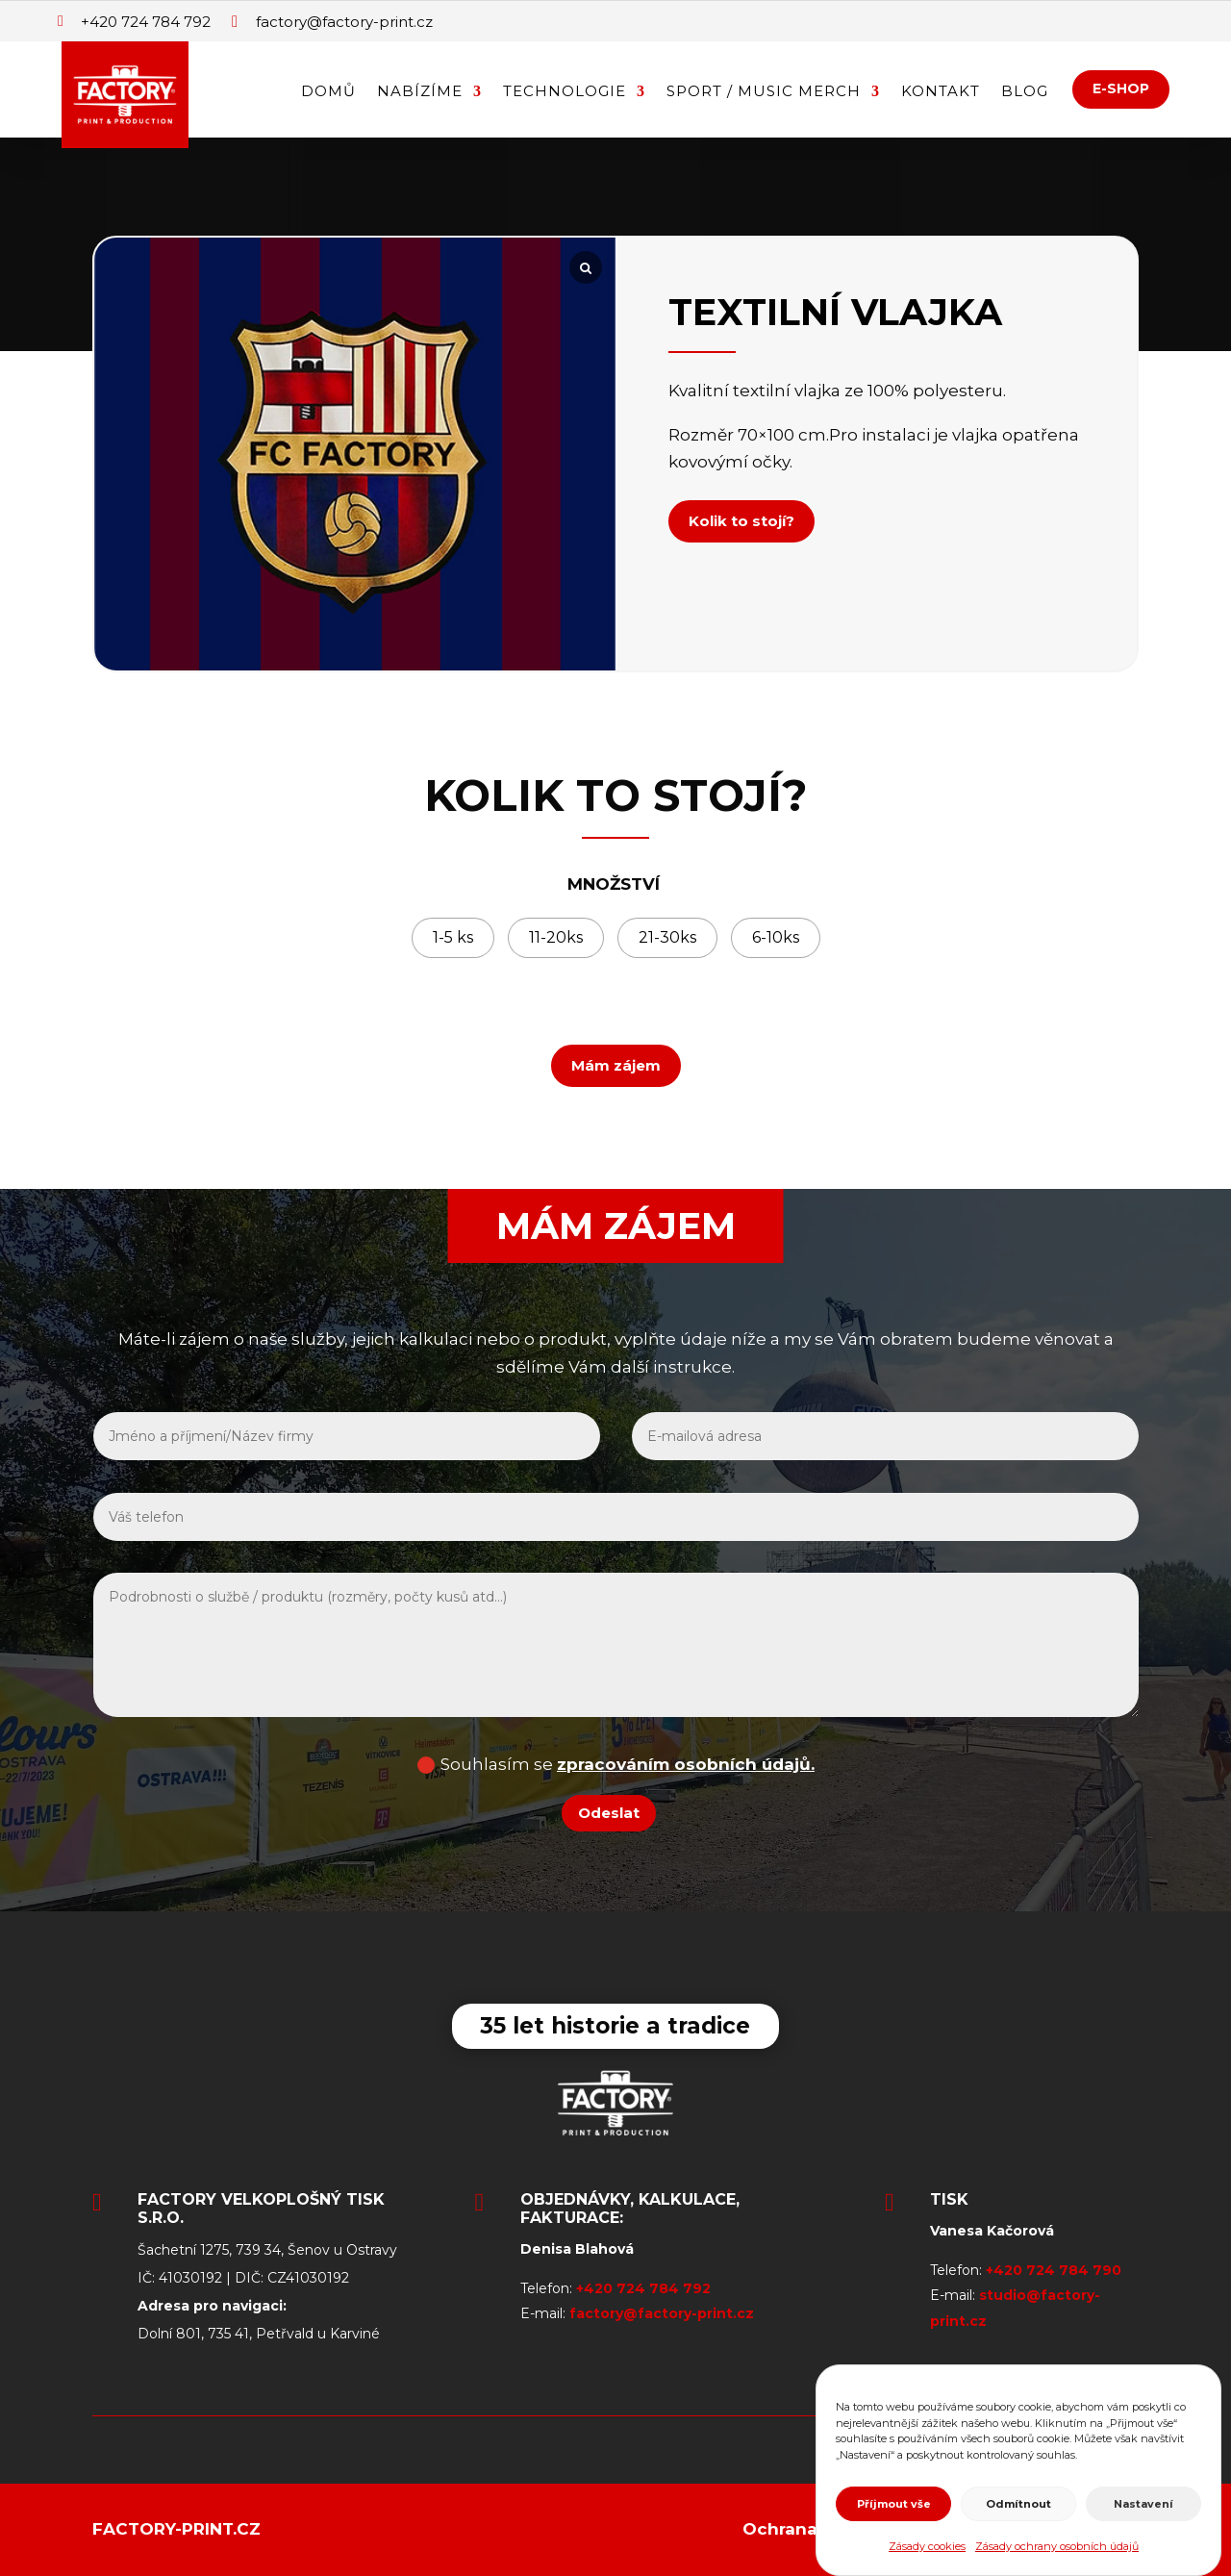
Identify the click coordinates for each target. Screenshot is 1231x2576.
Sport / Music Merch (763, 92)
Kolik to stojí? (741, 521)
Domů (328, 92)
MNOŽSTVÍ (613, 884)
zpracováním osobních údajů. (686, 1764)
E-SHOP (1121, 88)
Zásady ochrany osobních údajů (1057, 2546)
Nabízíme (420, 92)
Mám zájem (616, 1065)
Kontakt (940, 92)
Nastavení (1143, 2504)
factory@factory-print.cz (661, 2313)
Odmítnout (1018, 2504)
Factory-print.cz (176, 2528)
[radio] (453, 938)
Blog (1024, 92)
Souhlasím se (616, 1765)
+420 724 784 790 (1053, 2270)
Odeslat (609, 1813)
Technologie (564, 92)
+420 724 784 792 (643, 2288)
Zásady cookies (927, 2546)
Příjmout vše (894, 2504)
